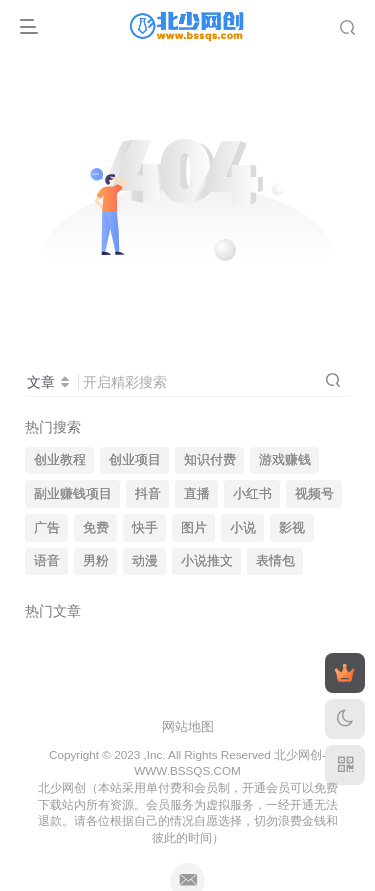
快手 (145, 528)
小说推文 (207, 561)
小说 (243, 528)
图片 (194, 528)
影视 (292, 528)
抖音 (148, 494)
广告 (47, 528)
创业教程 (60, 460)
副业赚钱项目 (73, 494)
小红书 (252, 494)
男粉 (96, 561)
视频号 (314, 494)
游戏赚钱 (285, 460)
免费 (96, 528)
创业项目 (135, 460)
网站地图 (188, 726)
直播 (197, 494)
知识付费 (210, 460)
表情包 (275, 561)
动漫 (145, 561)
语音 (47, 561)
